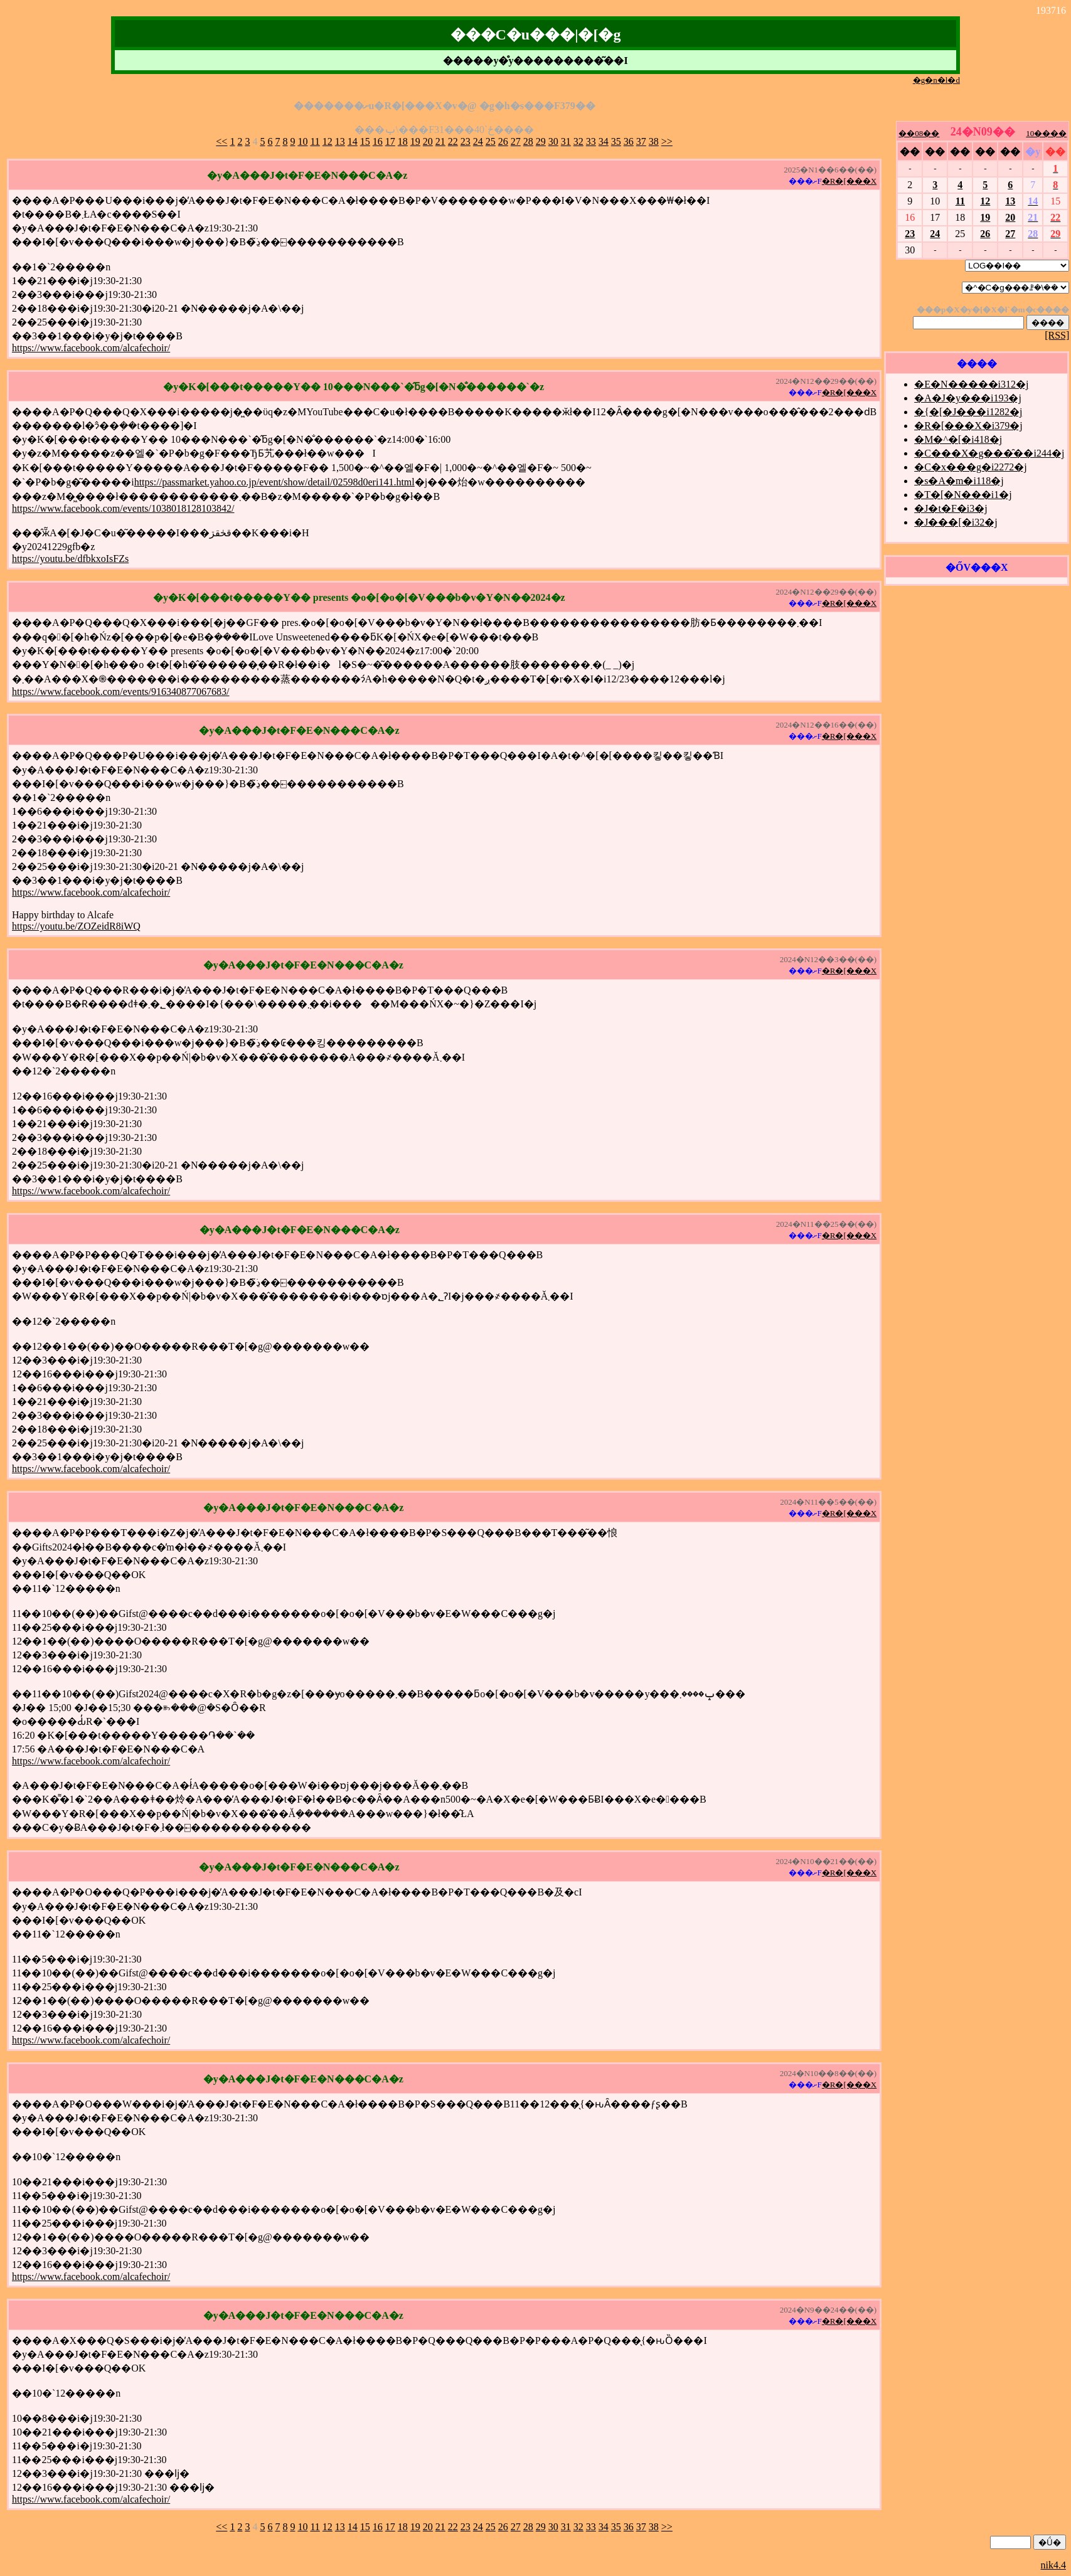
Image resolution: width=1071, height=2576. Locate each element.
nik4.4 (1053, 2565)
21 (440, 141)
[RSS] (1057, 335)
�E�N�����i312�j (971, 384)
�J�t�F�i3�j (950, 508)
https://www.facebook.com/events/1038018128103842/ (123, 508)
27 (516, 141)
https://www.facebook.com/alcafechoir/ (91, 347)
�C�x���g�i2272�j (970, 467)
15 (365, 141)
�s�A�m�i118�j (959, 480)
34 (604, 141)
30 (553, 141)
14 (353, 141)
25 (491, 141)
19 (415, 141)
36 (629, 141)
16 (378, 141)
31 (566, 141)
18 (403, 141)
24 (478, 141)
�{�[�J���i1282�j (968, 411)
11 (314, 141)
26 (503, 141)
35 (616, 141)
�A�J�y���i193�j (967, 398)
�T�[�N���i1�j (963, 494)
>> (667, 141)
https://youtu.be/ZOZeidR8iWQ (76, 926)
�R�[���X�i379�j (968, 425)
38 (654, 141)
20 (428, 141)
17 (390, 141)
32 (578, 141)
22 (453, 141)
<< (221, 141)
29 (541, 141)
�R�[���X (849, 181)
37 (641, 141)
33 (591, 141)
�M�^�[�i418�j (958, 439)
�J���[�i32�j (955, 522)
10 (302, 141)
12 (327, 141)
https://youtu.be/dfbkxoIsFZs (70, 558)
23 (466, 141)
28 (528, 141)
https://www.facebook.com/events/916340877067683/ (120, 691)
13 (340, 141)
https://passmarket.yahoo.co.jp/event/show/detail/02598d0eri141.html (274, 482)
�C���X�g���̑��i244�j (989, 453)
